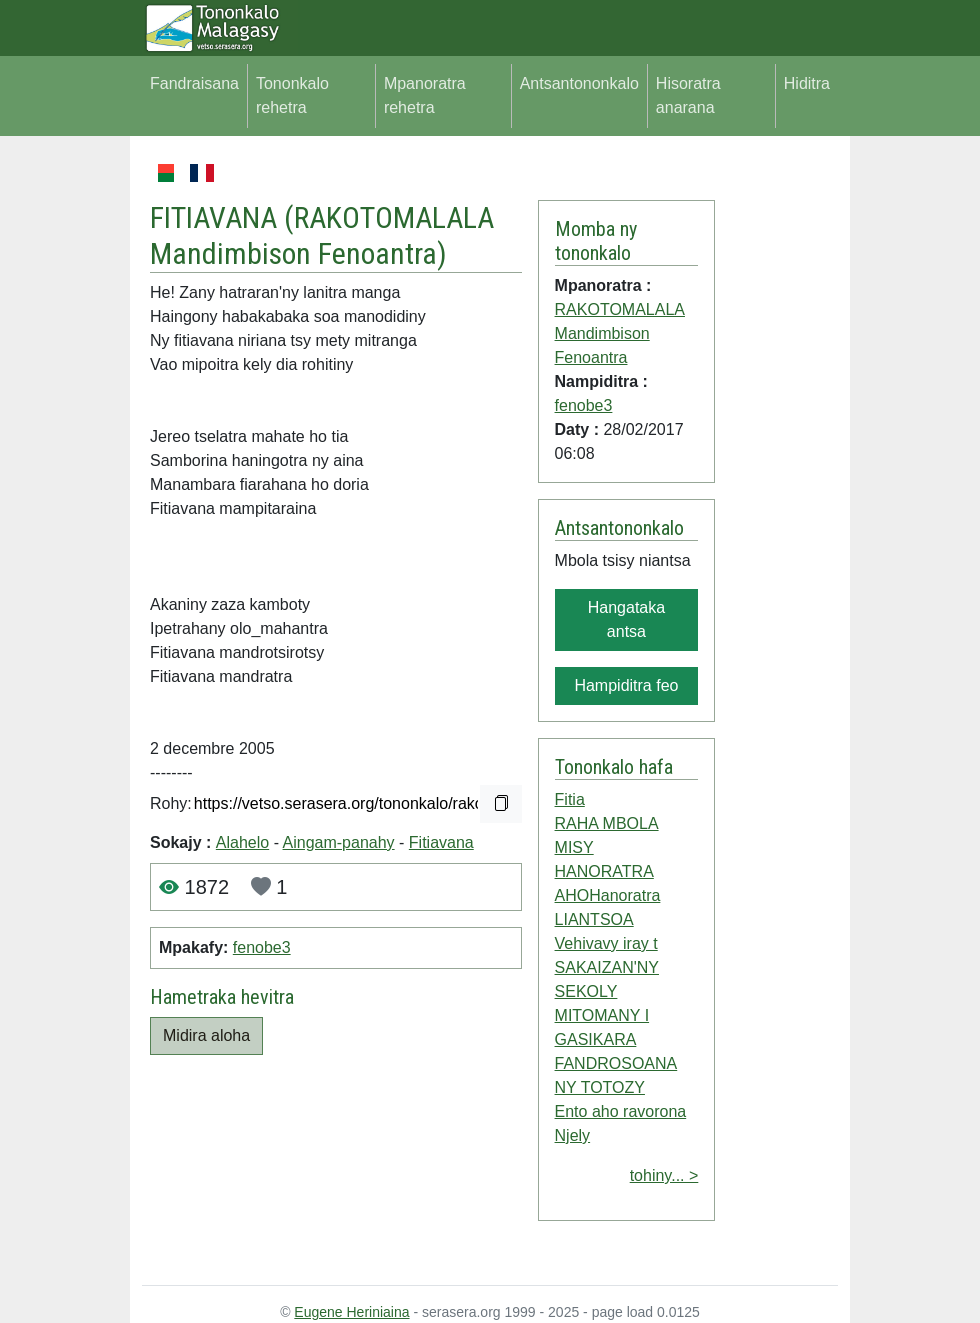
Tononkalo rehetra (292, 95)
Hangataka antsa (626, 619)
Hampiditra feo (626, 685)
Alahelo (242, 842)
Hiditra (807, 83)
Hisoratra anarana (688, 95)
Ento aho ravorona (621, 1111)
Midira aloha (206, 1035)
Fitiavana (441, 842)
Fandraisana (194, 83)
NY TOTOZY (600, 1087)
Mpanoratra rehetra (425, 95)
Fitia (570, 799)
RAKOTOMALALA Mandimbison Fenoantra (322, 235)
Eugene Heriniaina (351, 1312)
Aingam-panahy (339, 842)
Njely (573, 1135)
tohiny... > (664, 1175)
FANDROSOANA (616, 1063)
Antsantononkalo (579, 83)
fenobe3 (262, 947)
